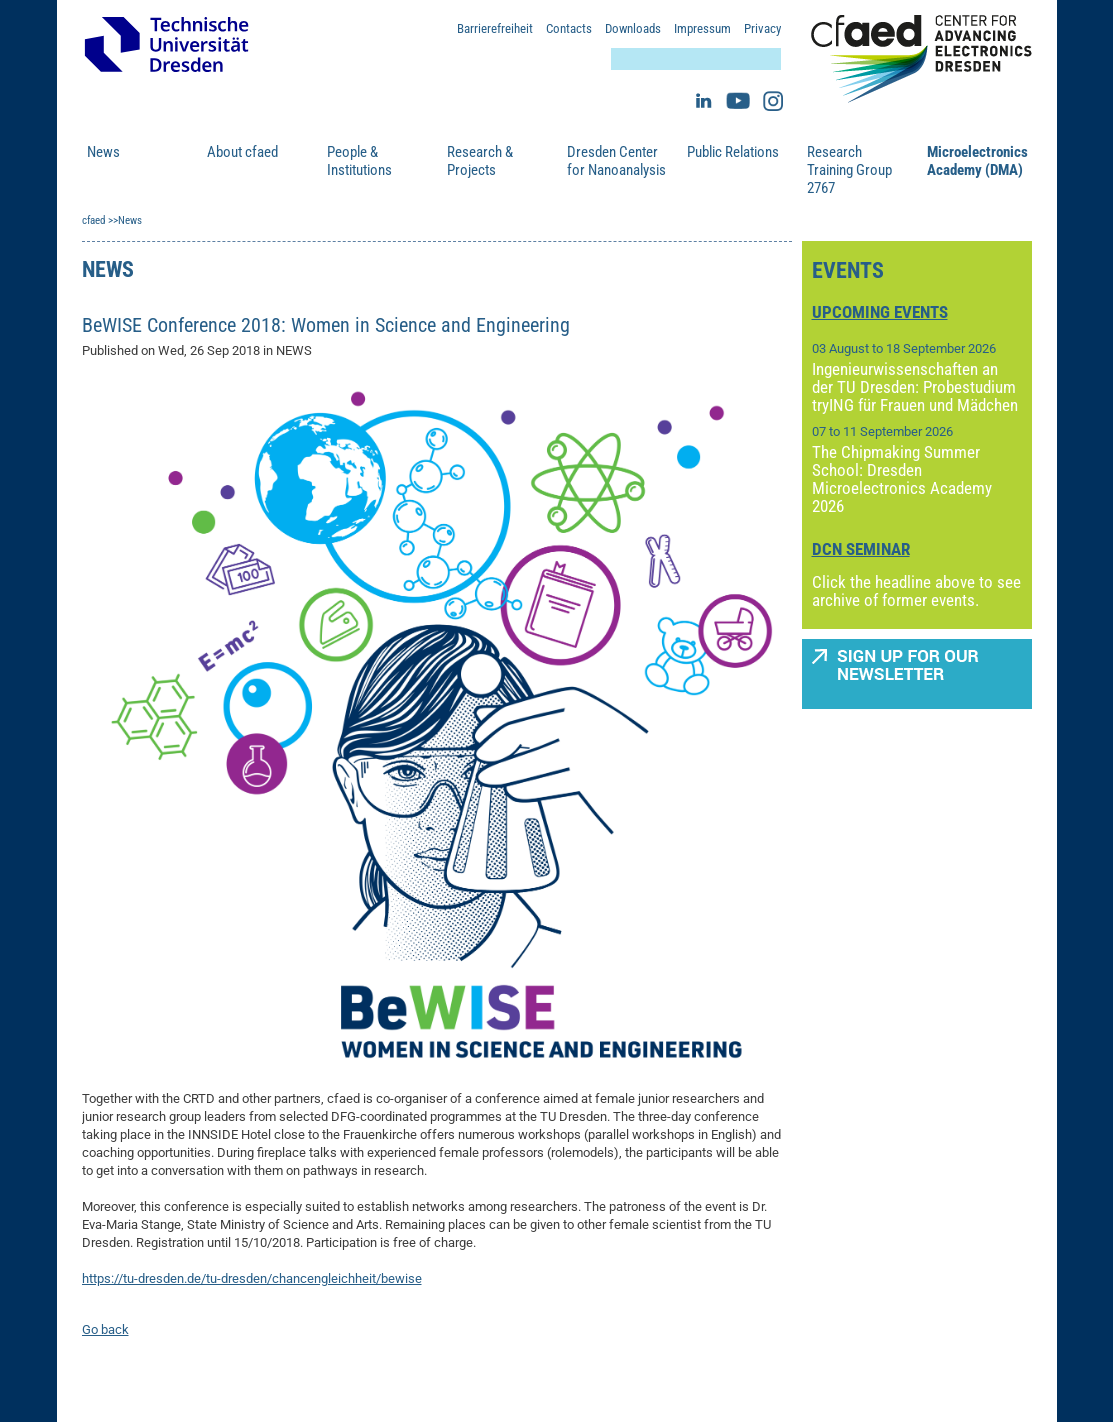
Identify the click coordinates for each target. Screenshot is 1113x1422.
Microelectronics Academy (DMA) (977, 161)
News (103, 152)
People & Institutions (359, 161)
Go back (105, 1329)
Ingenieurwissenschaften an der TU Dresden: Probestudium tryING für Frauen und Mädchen (915, 387)
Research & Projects (480, 161)
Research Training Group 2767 (849, 170)
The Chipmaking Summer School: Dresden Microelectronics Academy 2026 (902, 479)
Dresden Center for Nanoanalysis (616, 161)
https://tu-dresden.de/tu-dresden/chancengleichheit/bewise (252, 1278)
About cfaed (242, 152)
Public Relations (733, 152)
